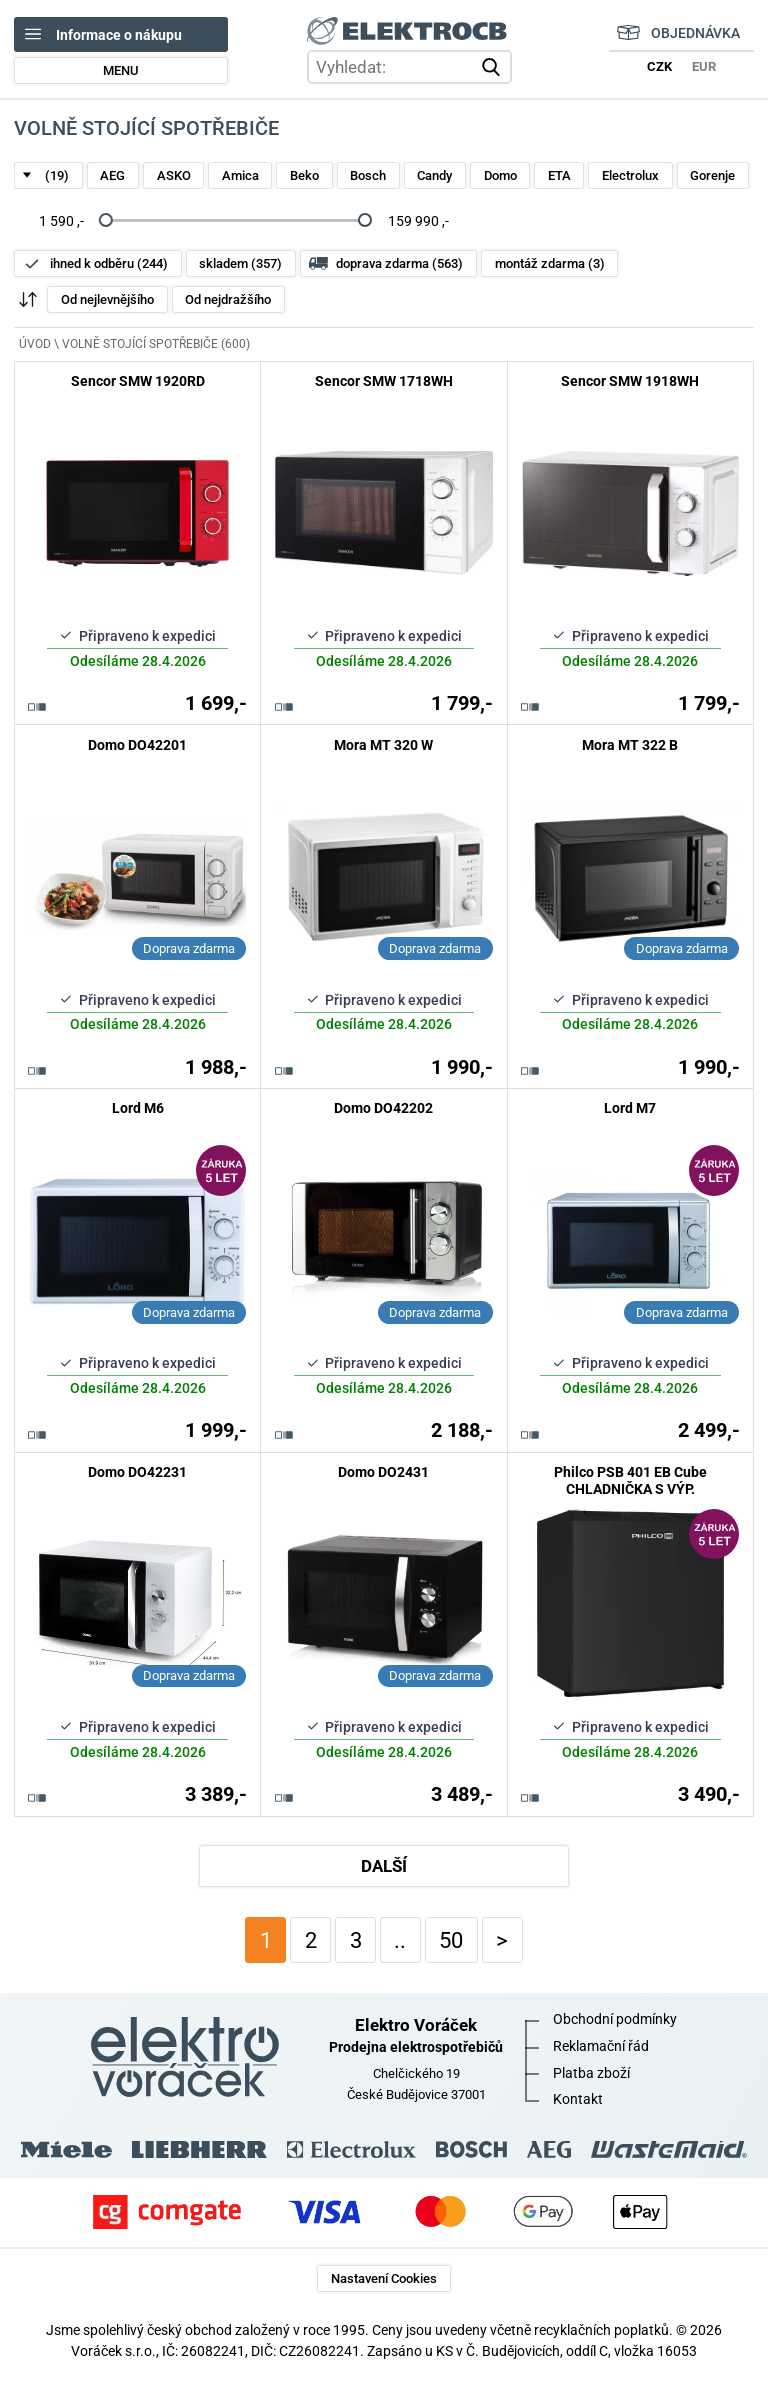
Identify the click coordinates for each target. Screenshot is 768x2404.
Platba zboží (591, 2073)
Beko (304, 175)
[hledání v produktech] (409, 67)
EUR (704, 66)
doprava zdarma (399, 263)
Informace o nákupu (119, 35)
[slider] (106, 221)
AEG (112, 175)
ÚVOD (35, 344)
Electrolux (630, 175)
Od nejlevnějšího (107, 299)
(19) (57, 175)
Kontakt (578, 2099)
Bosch (368, 175)
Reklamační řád (601, 2046)
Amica (240, 175)
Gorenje (712, 175)
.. (400, 1940)
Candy (434, 175)
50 (451, 1940)
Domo (500, 175)
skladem (240, 263)
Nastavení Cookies (384, 2278)
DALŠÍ (384, 1866)
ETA (559, 175)
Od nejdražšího (228, 299)
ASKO (174, 175)
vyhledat (494, 67)
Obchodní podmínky (615, 2019)
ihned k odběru (109, 263)
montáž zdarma (550, 263)
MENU (121, 70)
